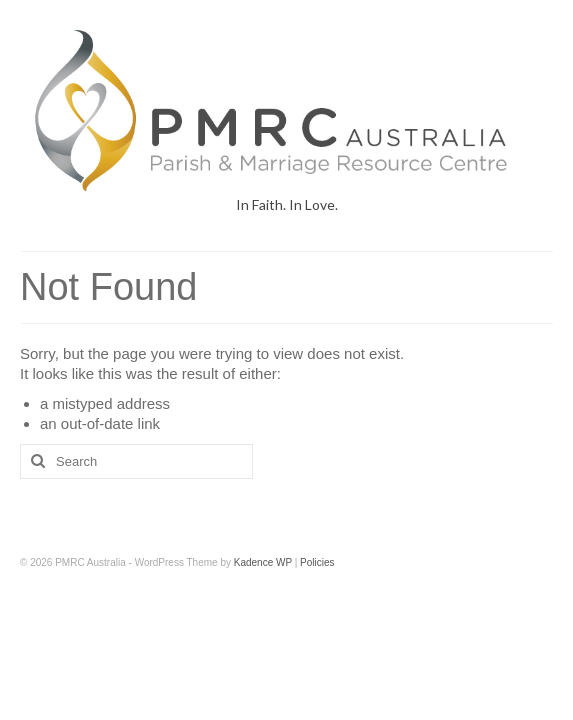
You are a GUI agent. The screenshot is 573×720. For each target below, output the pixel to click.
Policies (317, 562)
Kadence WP (263, 562)
